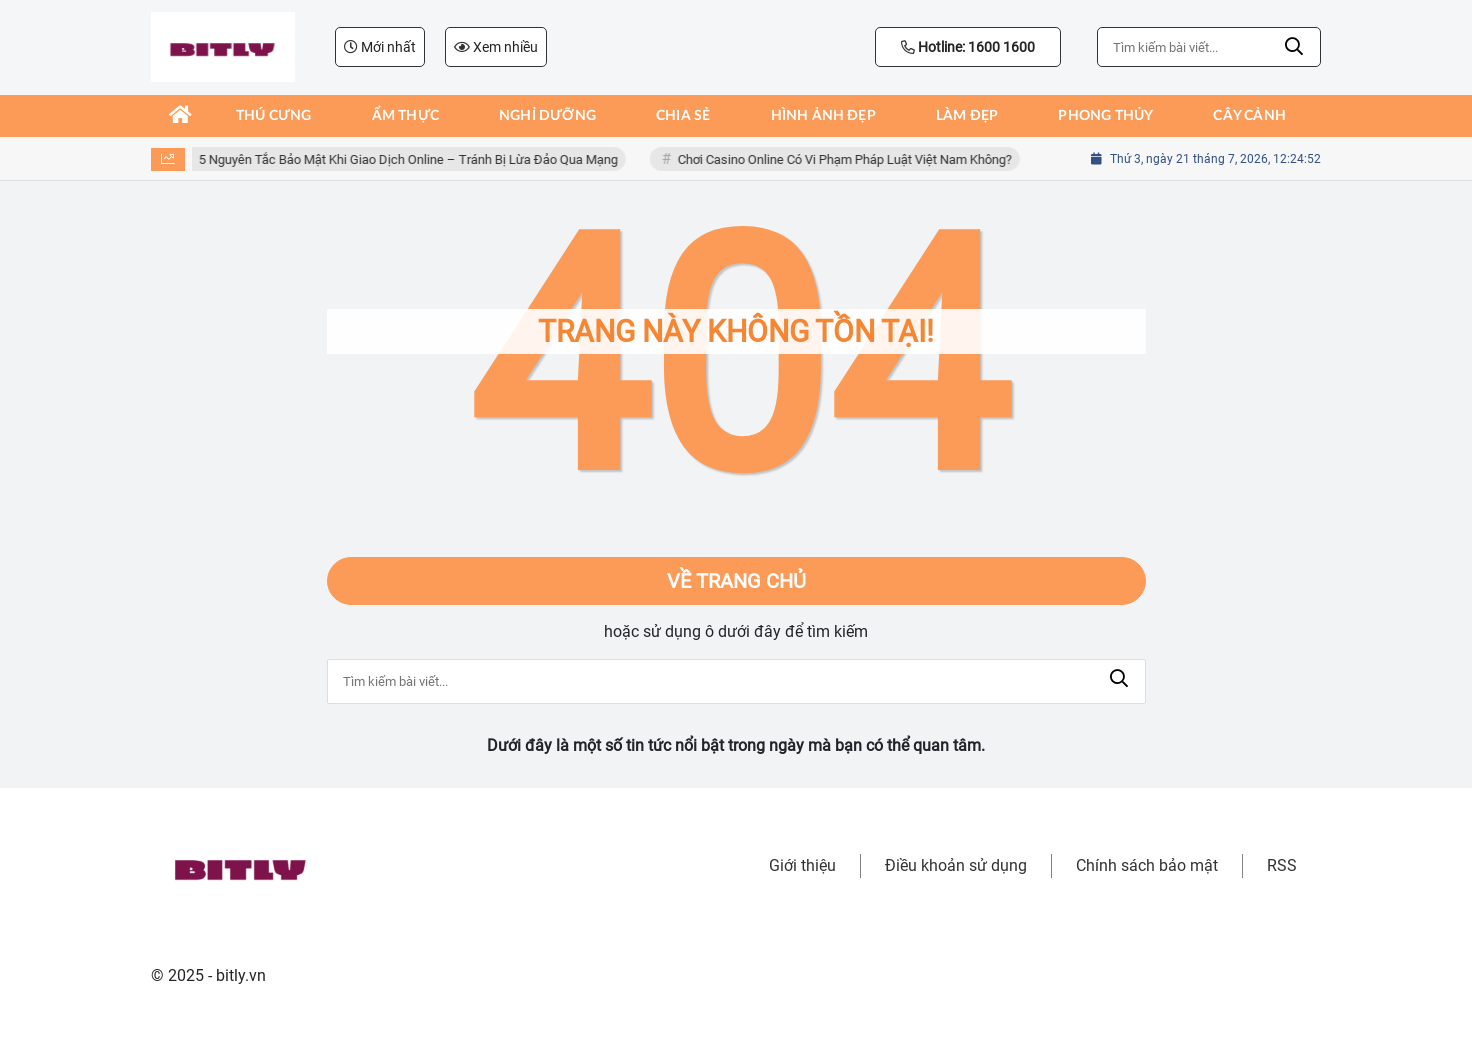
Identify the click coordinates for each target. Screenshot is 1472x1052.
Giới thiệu (802, 865)
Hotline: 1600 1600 (968, 47)
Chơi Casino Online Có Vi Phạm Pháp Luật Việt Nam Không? (848, 159)
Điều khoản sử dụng (956, 865)
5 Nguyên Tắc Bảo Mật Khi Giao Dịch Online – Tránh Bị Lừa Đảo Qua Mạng (411, 159)
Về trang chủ (736, 581)
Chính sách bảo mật (1147, 865)
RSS (1282, 865)
